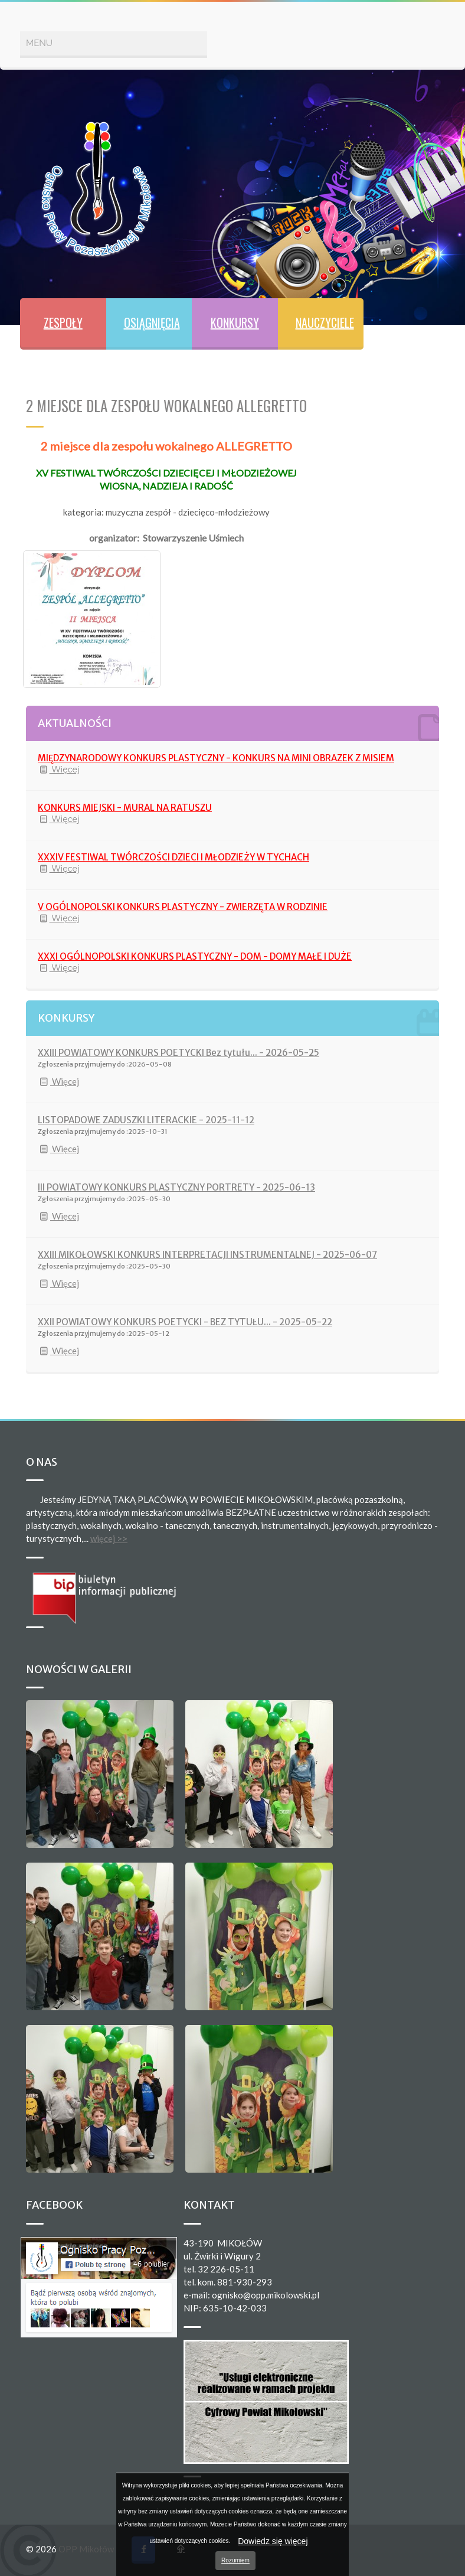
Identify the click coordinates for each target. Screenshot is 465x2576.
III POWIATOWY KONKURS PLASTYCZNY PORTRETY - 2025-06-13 (176, 1187)
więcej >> (108, 1538)
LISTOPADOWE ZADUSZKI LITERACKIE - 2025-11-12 (146, 1120)
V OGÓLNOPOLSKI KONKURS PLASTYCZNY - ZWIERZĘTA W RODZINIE (183, 906)
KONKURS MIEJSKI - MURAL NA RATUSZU (125, 807)
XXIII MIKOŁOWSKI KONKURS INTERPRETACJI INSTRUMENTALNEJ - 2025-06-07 (207, 1254)
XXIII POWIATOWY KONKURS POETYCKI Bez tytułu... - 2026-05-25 (178, 1052)
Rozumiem (235, 2560)
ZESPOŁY (63, 322)
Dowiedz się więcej (272, 2541)
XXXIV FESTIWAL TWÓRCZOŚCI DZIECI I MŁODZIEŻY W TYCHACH (173, 857)
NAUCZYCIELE (325, 322)
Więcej (59, 769)
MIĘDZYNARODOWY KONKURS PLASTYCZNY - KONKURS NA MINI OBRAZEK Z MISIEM (216, 758)
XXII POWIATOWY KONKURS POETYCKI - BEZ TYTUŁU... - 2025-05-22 (185, 1322)
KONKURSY (235, 322)
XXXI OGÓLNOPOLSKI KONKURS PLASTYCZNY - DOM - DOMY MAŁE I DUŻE (195, 956)
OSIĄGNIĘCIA (152, 322)
